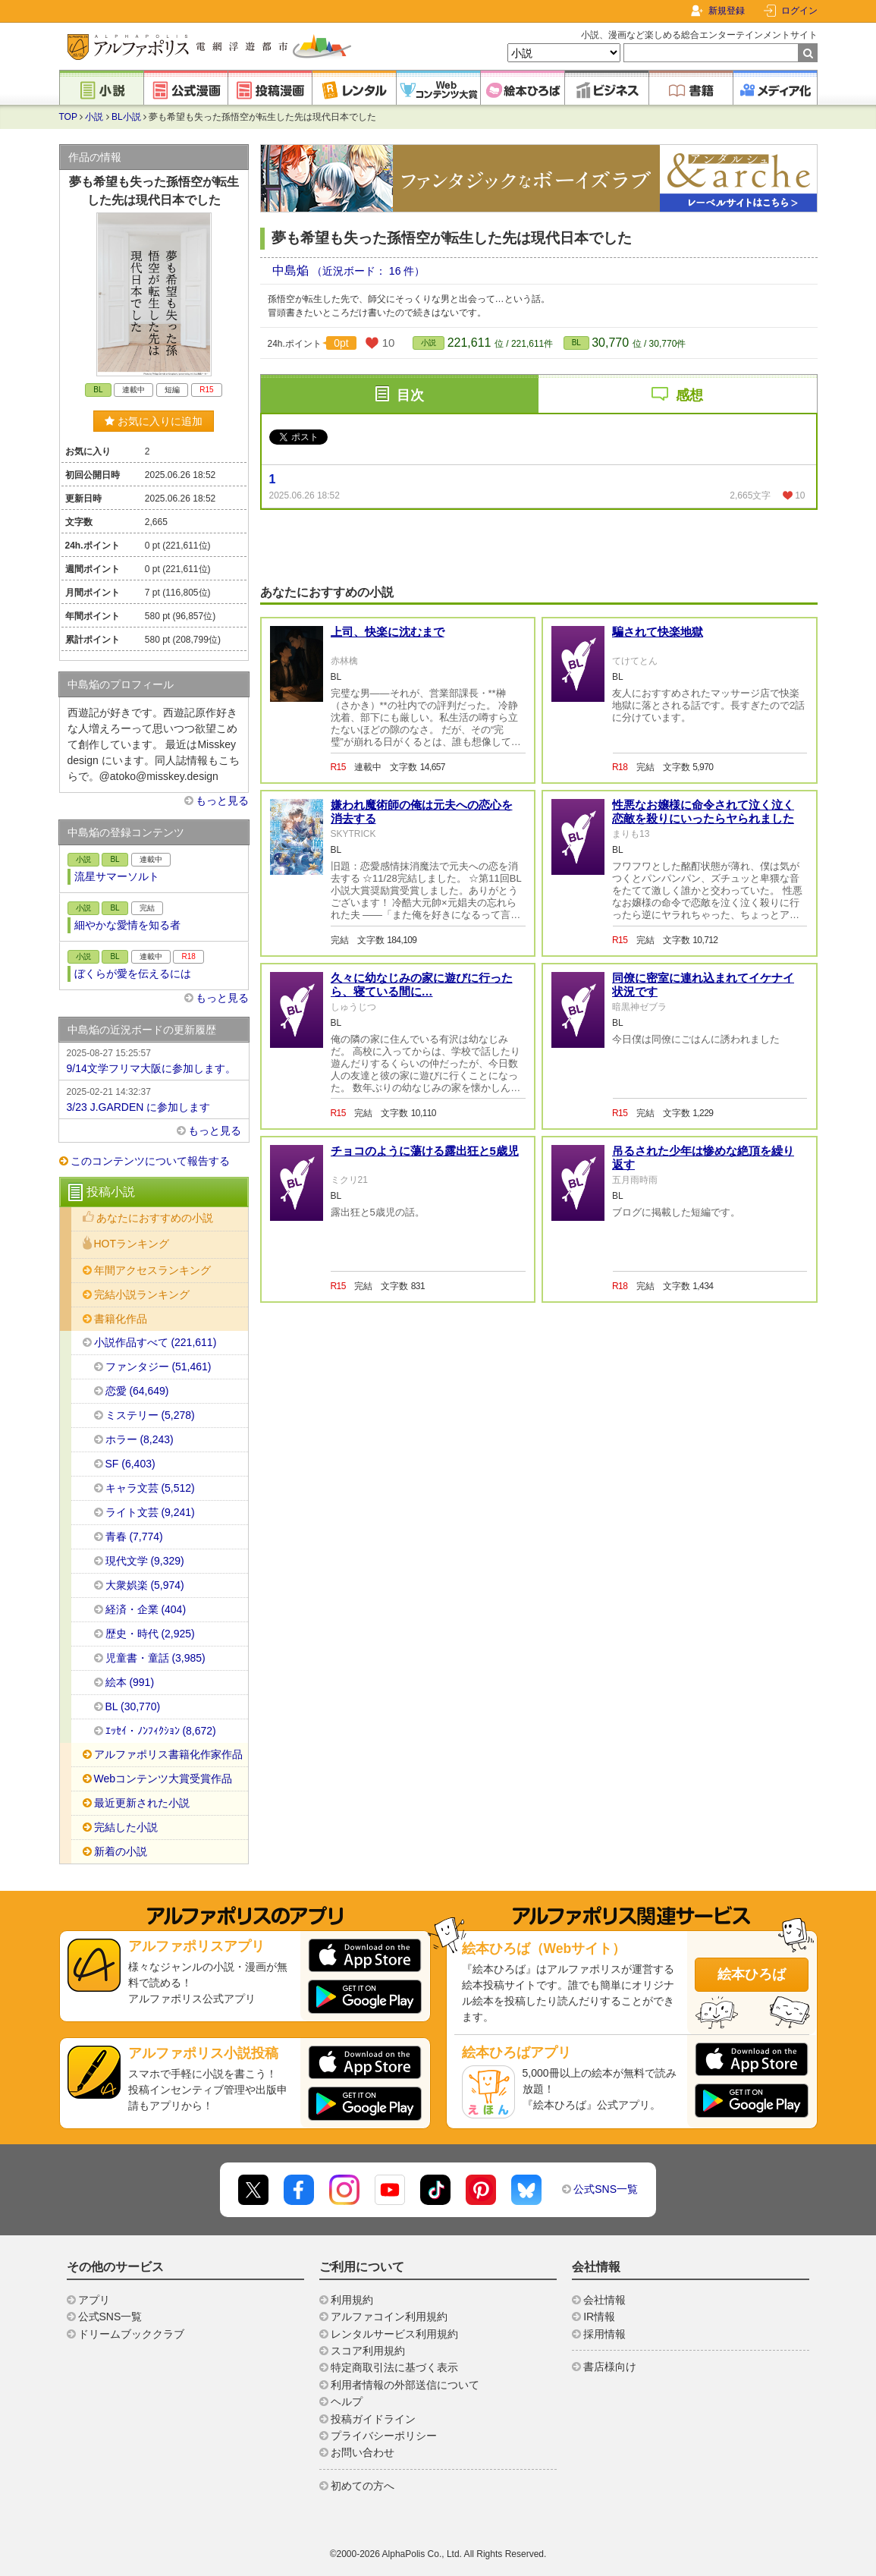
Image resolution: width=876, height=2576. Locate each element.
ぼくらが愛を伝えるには (132, 973)
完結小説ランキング (142, 1294)
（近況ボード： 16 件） (368, 271)
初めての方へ (362, 2486)
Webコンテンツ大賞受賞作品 (163, 1778)
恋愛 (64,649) (137, 1391)
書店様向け (609, 2367)
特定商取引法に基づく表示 (394, 2367)
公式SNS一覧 (605, 2189)
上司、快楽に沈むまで (387, 631)
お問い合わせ (362, 2452)
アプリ (94, 2300)
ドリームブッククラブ (131, 2334)
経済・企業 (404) (146, 1609)
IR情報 (599, 2316)
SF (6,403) (130, 1464)
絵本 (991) (130, 1682)
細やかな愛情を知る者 (127, 925)
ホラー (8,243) (139, 1439)
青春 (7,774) (134, 1536)
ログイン (799, 10)
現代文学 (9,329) (144, 1561)
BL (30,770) (133, 1706)
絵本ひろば (751, 1974)
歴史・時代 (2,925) (150, 1634)
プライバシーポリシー (384, 2436)
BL (576, 342)
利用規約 (352, 2300)
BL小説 (126, 117)
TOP (68, 117)
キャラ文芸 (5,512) (150, 1488)
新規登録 (726, 10)
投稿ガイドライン (373, 2419)
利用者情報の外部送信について (405, 2385)
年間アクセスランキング (152, 1270)
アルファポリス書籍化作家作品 (168, 1754)
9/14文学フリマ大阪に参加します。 (154, 1060)
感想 (689, 395)
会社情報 (604, 2300)
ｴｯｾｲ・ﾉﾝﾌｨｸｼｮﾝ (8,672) (160, 1731)
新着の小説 (120, 1851)
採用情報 (604, 2334)
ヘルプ (347, 2401)
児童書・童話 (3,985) (155, 1658)
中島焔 (292, 270)
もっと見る (222, 800)
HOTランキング (132, 1244)
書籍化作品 (120, 1319)
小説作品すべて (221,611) (155, 1342)
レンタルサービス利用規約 (394, 2334)
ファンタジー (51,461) (158, 1366)
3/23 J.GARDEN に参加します (154, 1098)
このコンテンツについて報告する (150, 1161)
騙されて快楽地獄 (657, 631)
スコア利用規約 (368, 2351)
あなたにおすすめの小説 (154, 1218)
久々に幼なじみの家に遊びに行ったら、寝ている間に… (422, 984)
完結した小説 (126, 1827)
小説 (94, 117)
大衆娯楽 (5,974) (144, 1585)
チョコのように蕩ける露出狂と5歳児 (425, 1150)
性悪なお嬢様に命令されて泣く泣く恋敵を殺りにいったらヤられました (703, 811)
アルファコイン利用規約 (389, 2316)
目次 (410, 395)
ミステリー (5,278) (150, 1415)
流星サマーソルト (116, 876)
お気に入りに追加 (154, 421)
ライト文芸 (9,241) (150, 1512)
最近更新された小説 (142, 1803)
